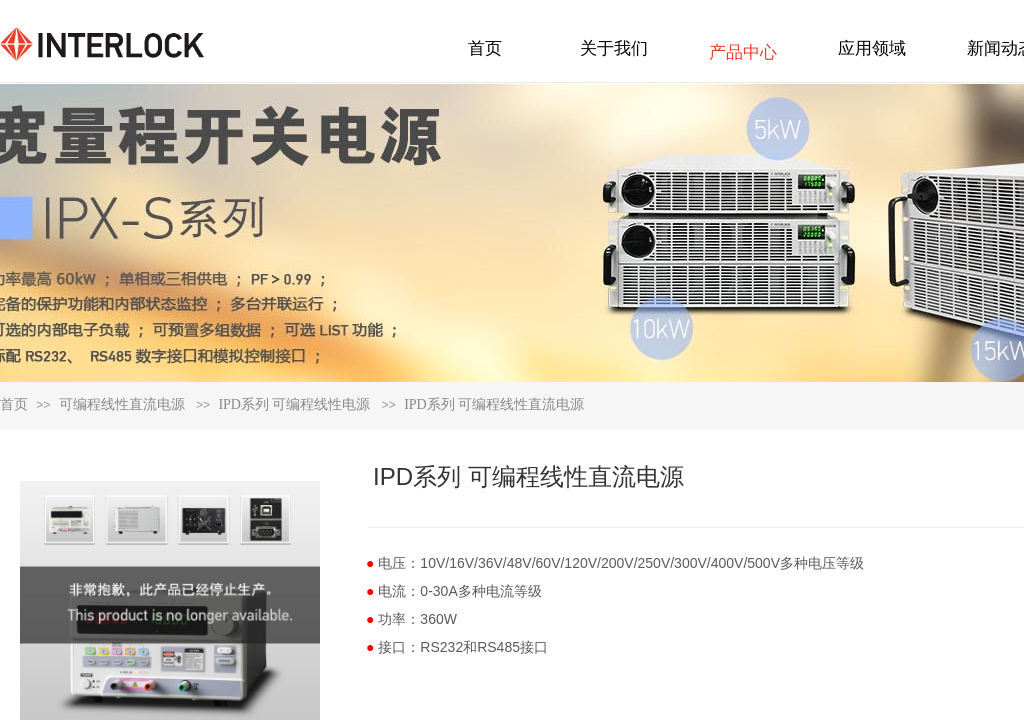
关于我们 (614, 48)
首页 (14, 404)
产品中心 (743, 52)
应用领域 (872, 48)
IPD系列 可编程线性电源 (294, 404)
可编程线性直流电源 (122, 404)
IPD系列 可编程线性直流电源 (494, 404)
